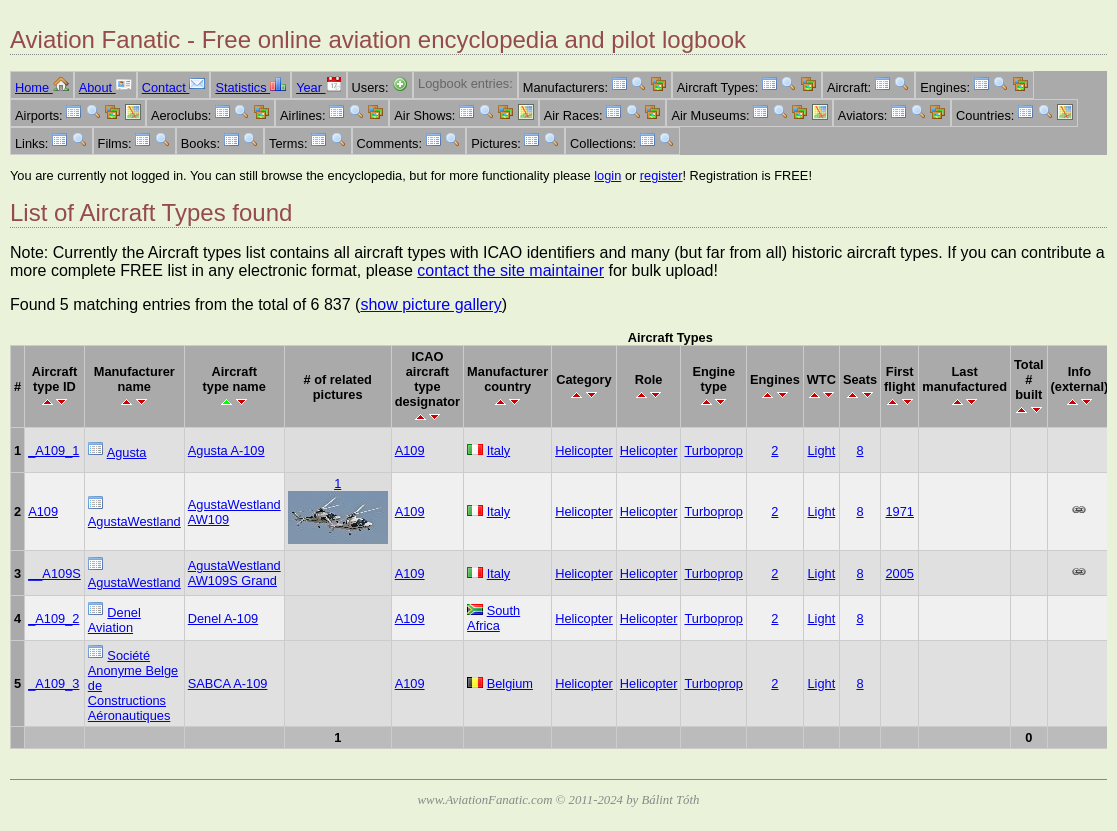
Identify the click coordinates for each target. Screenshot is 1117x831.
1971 (899, 511)
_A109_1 (53, 450)
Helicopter (584, 450)
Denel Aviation (114, 620)
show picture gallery (430, 304)
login (607, 175)
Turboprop (713, 450)
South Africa (493, 618)
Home (42, 87)
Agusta (127, 452)
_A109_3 (53, 683)
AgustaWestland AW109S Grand (234, 573)
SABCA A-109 (228, 683)
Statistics (250, 87)
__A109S (54, 573)
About (105, 87)
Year (318, 87)
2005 (899, 573)
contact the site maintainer (510, 270)
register (661, 175)
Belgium (510, 683)
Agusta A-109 (226, 450)
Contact (174, 87)
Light (821, 450)
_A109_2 (53, 618)
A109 (410, 450)
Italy (498, 450)
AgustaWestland (134, 521)
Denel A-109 (223, 618)
